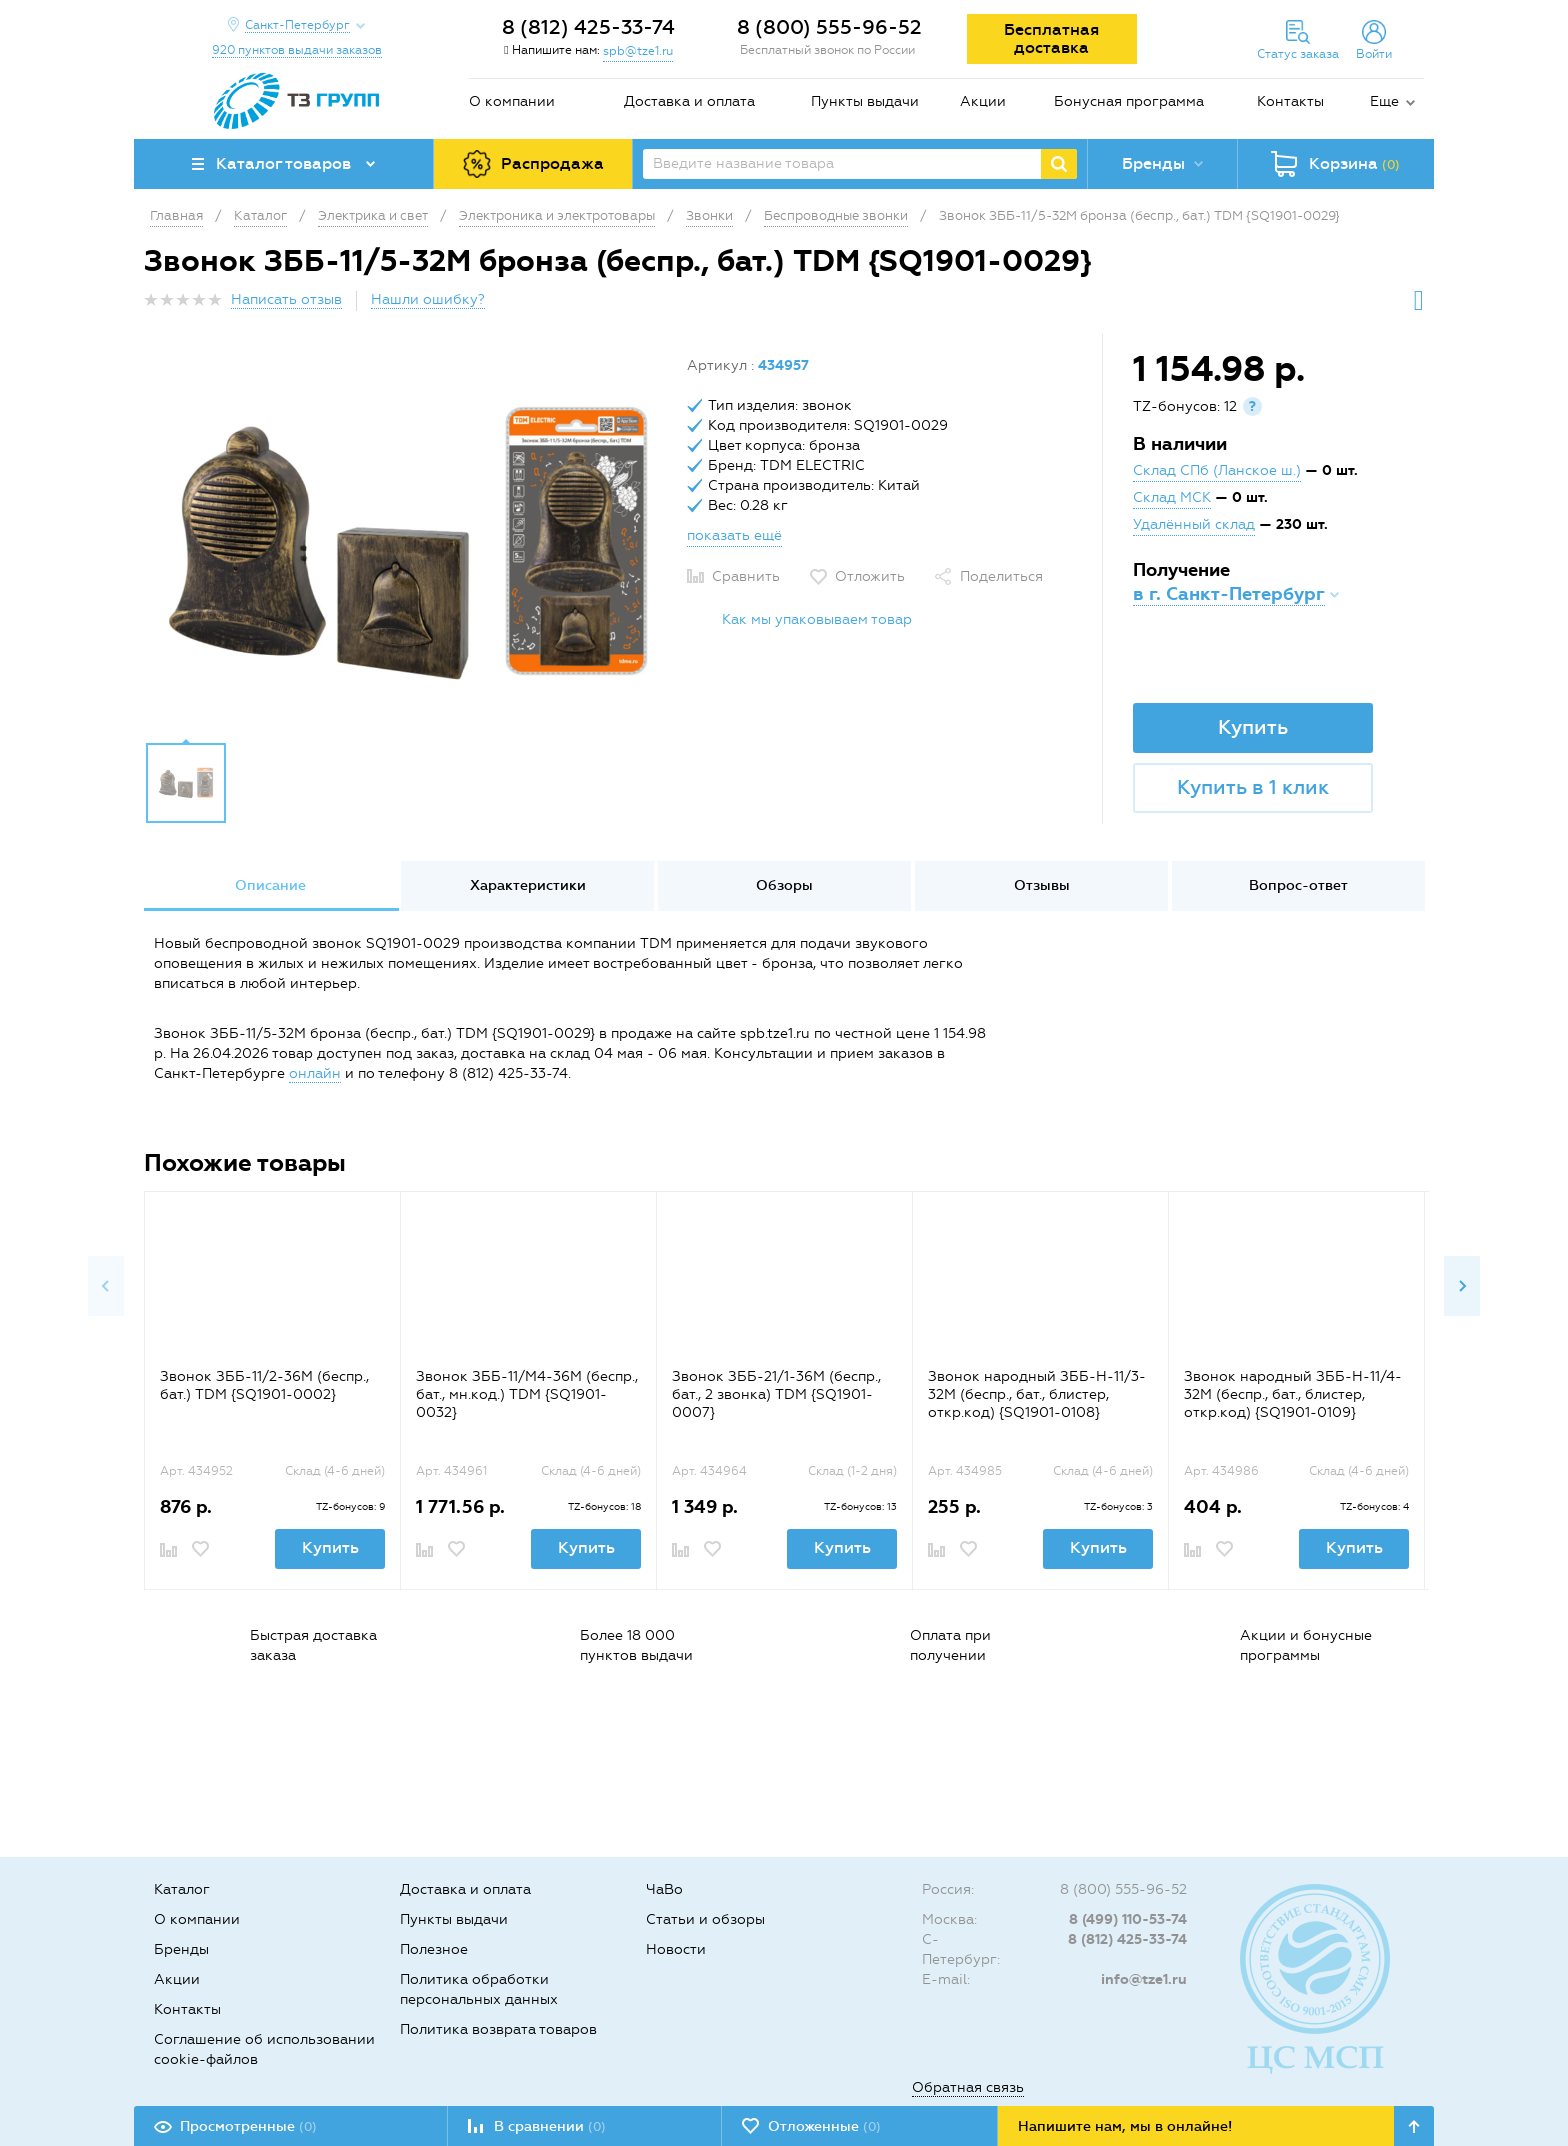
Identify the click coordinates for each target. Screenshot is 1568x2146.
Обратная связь (968, 2087)
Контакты (1290, 101)
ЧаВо (664, 1889)
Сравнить (746, 576)
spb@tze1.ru (638, 51)
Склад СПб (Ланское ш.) (1217, 470)
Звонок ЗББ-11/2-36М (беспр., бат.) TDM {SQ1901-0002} (264, 1385)
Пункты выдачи (865, 101)
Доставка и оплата (689, 101)
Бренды (181, 1949)
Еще (1384, 101)
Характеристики (528, 885)
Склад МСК (1172, 497)
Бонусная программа (1129, 101)
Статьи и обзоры (705, 1919)
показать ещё (734, 535)
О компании (512, 101)
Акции (983, 101)
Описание (270, 885)
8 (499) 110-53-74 (1128, 1919)
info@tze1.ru (1144, 1979)
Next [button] (1462, 1286)
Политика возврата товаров (498, 2029)
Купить (1253, 727)
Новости (676, 1949)
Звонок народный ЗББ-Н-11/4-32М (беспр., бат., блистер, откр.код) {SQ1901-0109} (1293, 1394)
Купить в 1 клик (1253, 787)
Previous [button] (106, 1286)
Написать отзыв (286, 299)
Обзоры (784, 885)
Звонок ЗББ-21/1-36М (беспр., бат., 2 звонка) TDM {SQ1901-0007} (776, 1394)
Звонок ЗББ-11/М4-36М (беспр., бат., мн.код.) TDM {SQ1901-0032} (527, 1394)
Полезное (434, 1949)
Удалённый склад (1194, 524)
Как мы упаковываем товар (817, 619)
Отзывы (1042, 885)
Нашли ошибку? (428, 299)
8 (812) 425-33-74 (588, 27)
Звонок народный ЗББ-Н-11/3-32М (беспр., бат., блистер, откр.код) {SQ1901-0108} (1037, 1394)
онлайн (315, 1073)
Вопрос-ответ (1298, 885)
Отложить (870, 576)
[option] (408, 543)
